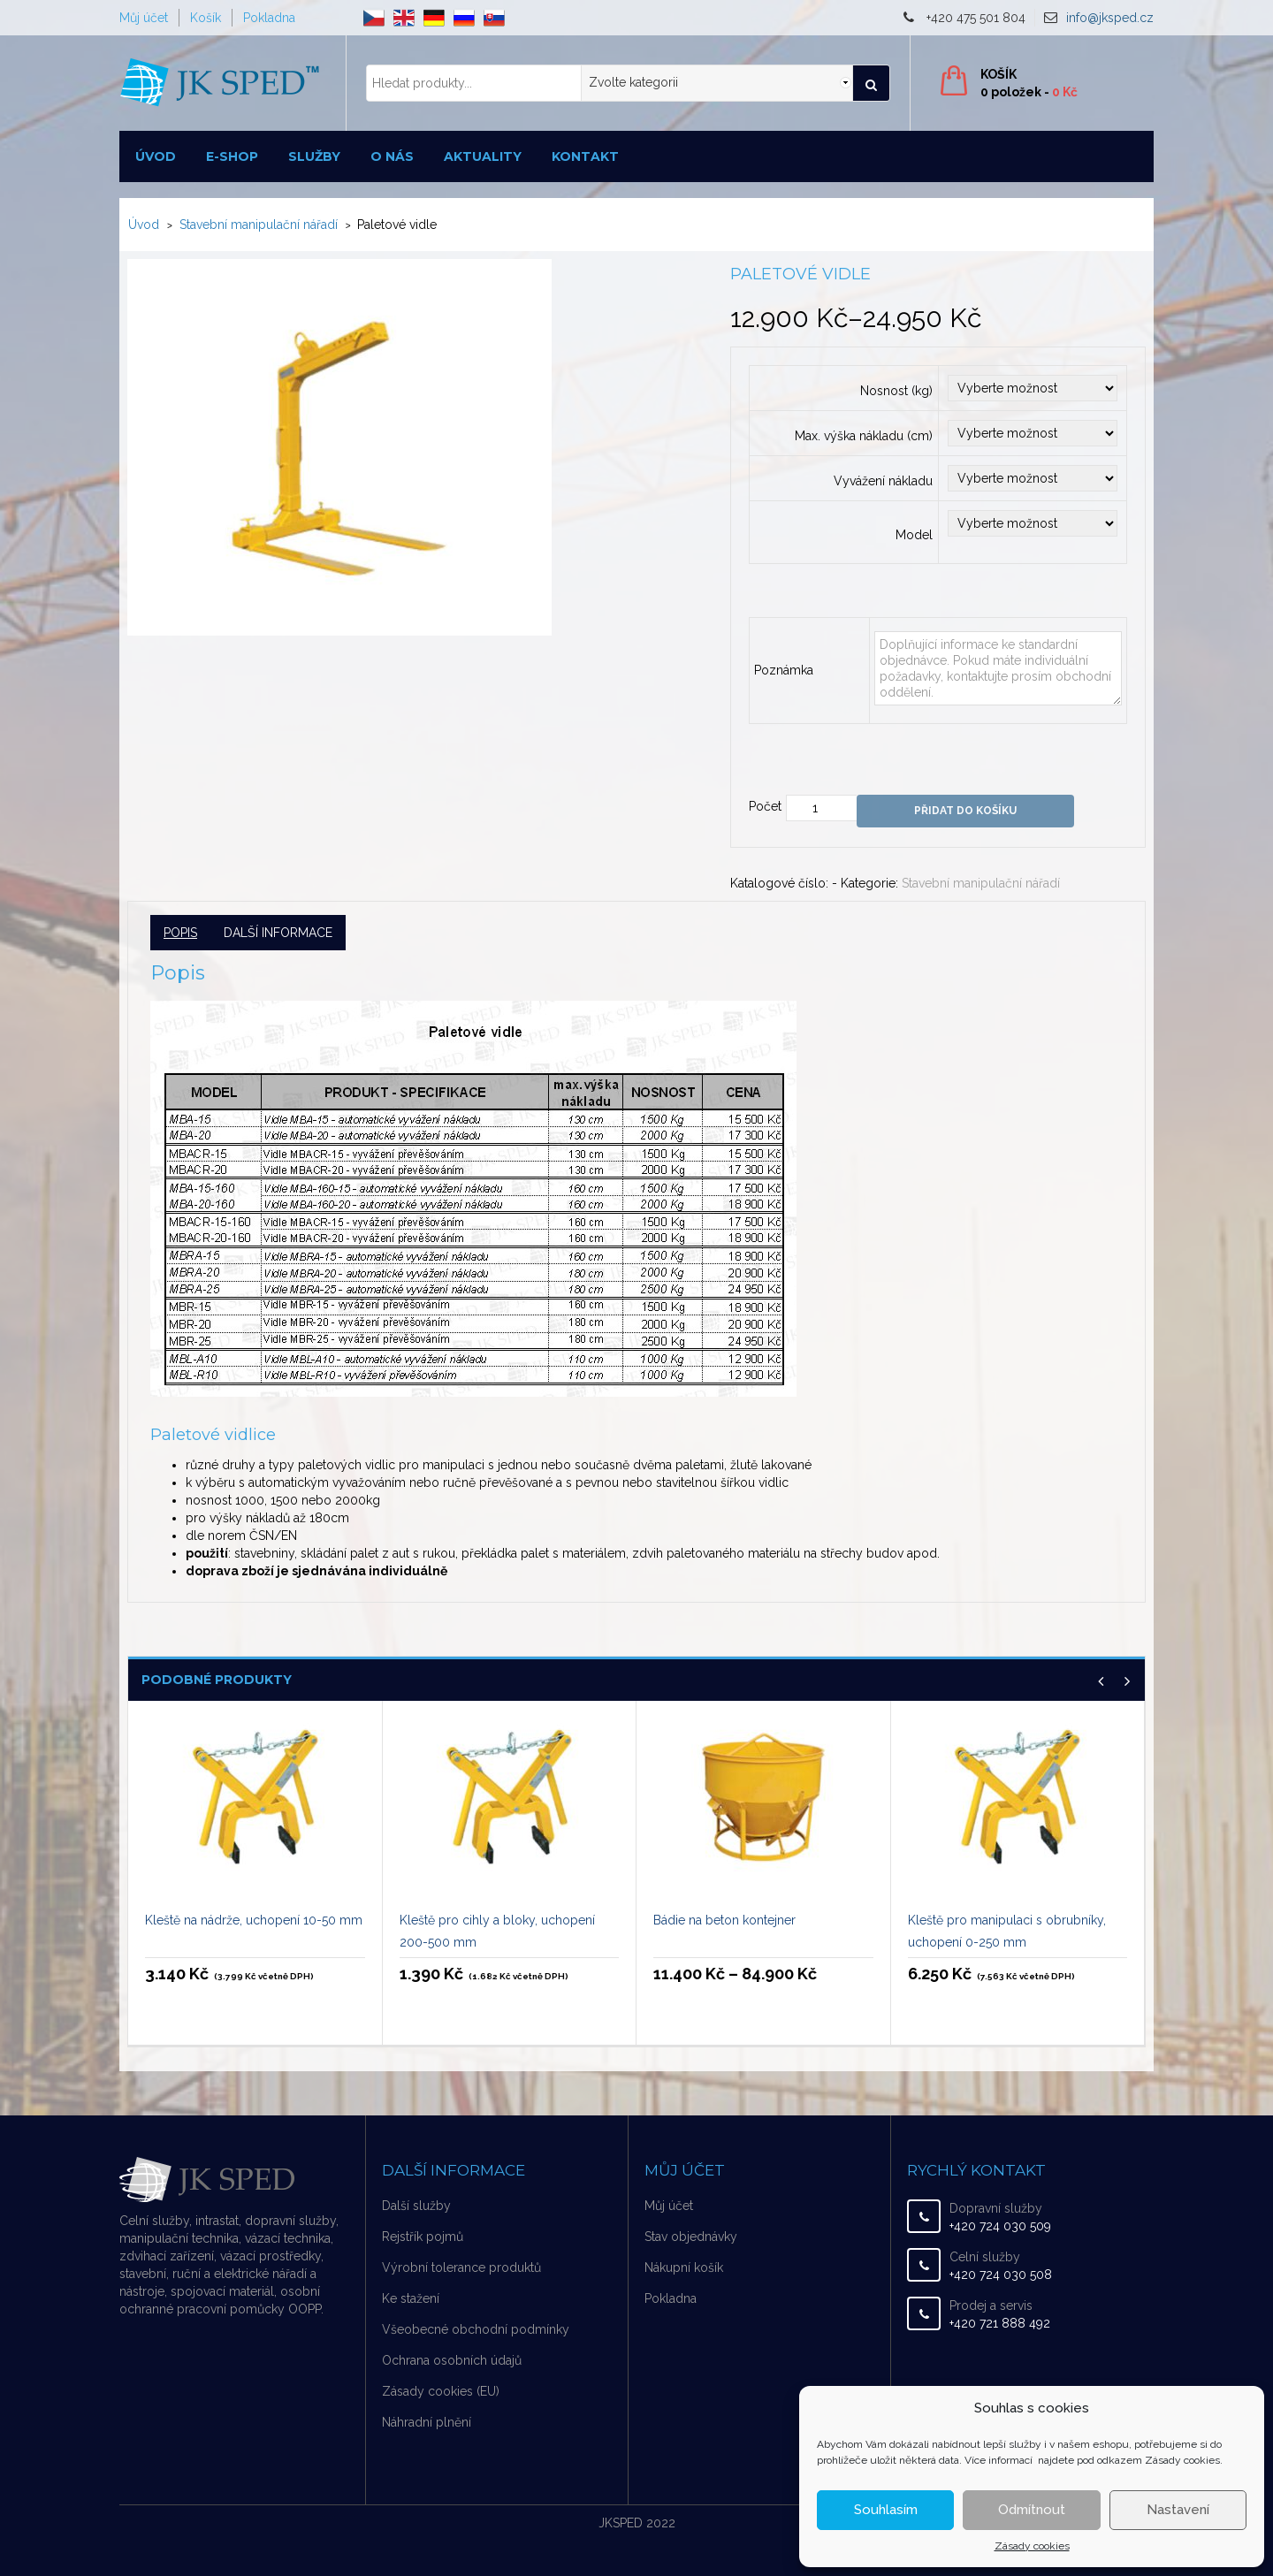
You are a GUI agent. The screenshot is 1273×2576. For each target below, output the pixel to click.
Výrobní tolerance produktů (461, 2267)
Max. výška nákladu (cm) (864, 436)
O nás (392, 156)
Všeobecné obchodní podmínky (475, 2329)
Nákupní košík (683, 2267)
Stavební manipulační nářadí (258, 224)
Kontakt (585, 156)
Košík (205, 18)
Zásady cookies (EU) (440, 2391)
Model (914, 535)
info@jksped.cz (1110, 18)
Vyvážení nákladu (883, 481)
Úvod (155, 156)
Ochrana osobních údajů (452, 2360)
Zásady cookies (1032, 2546)
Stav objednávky (690, 2236)
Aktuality (483, 156)
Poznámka (783, 670)
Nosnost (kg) (896, 391)
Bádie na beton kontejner (724, 1920)
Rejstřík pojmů (422, 2236)
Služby (314, 156)
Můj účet (143, 18)
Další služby (416, 2206)
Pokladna (269, 18)
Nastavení (1178, 2510)
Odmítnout (1031, 2510)
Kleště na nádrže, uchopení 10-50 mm (253, 1920)
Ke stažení (410, 2298)
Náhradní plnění (426, 2422)
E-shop (232, 156)
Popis (180, 933)
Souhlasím (886, 2510)
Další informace (278, 933)
